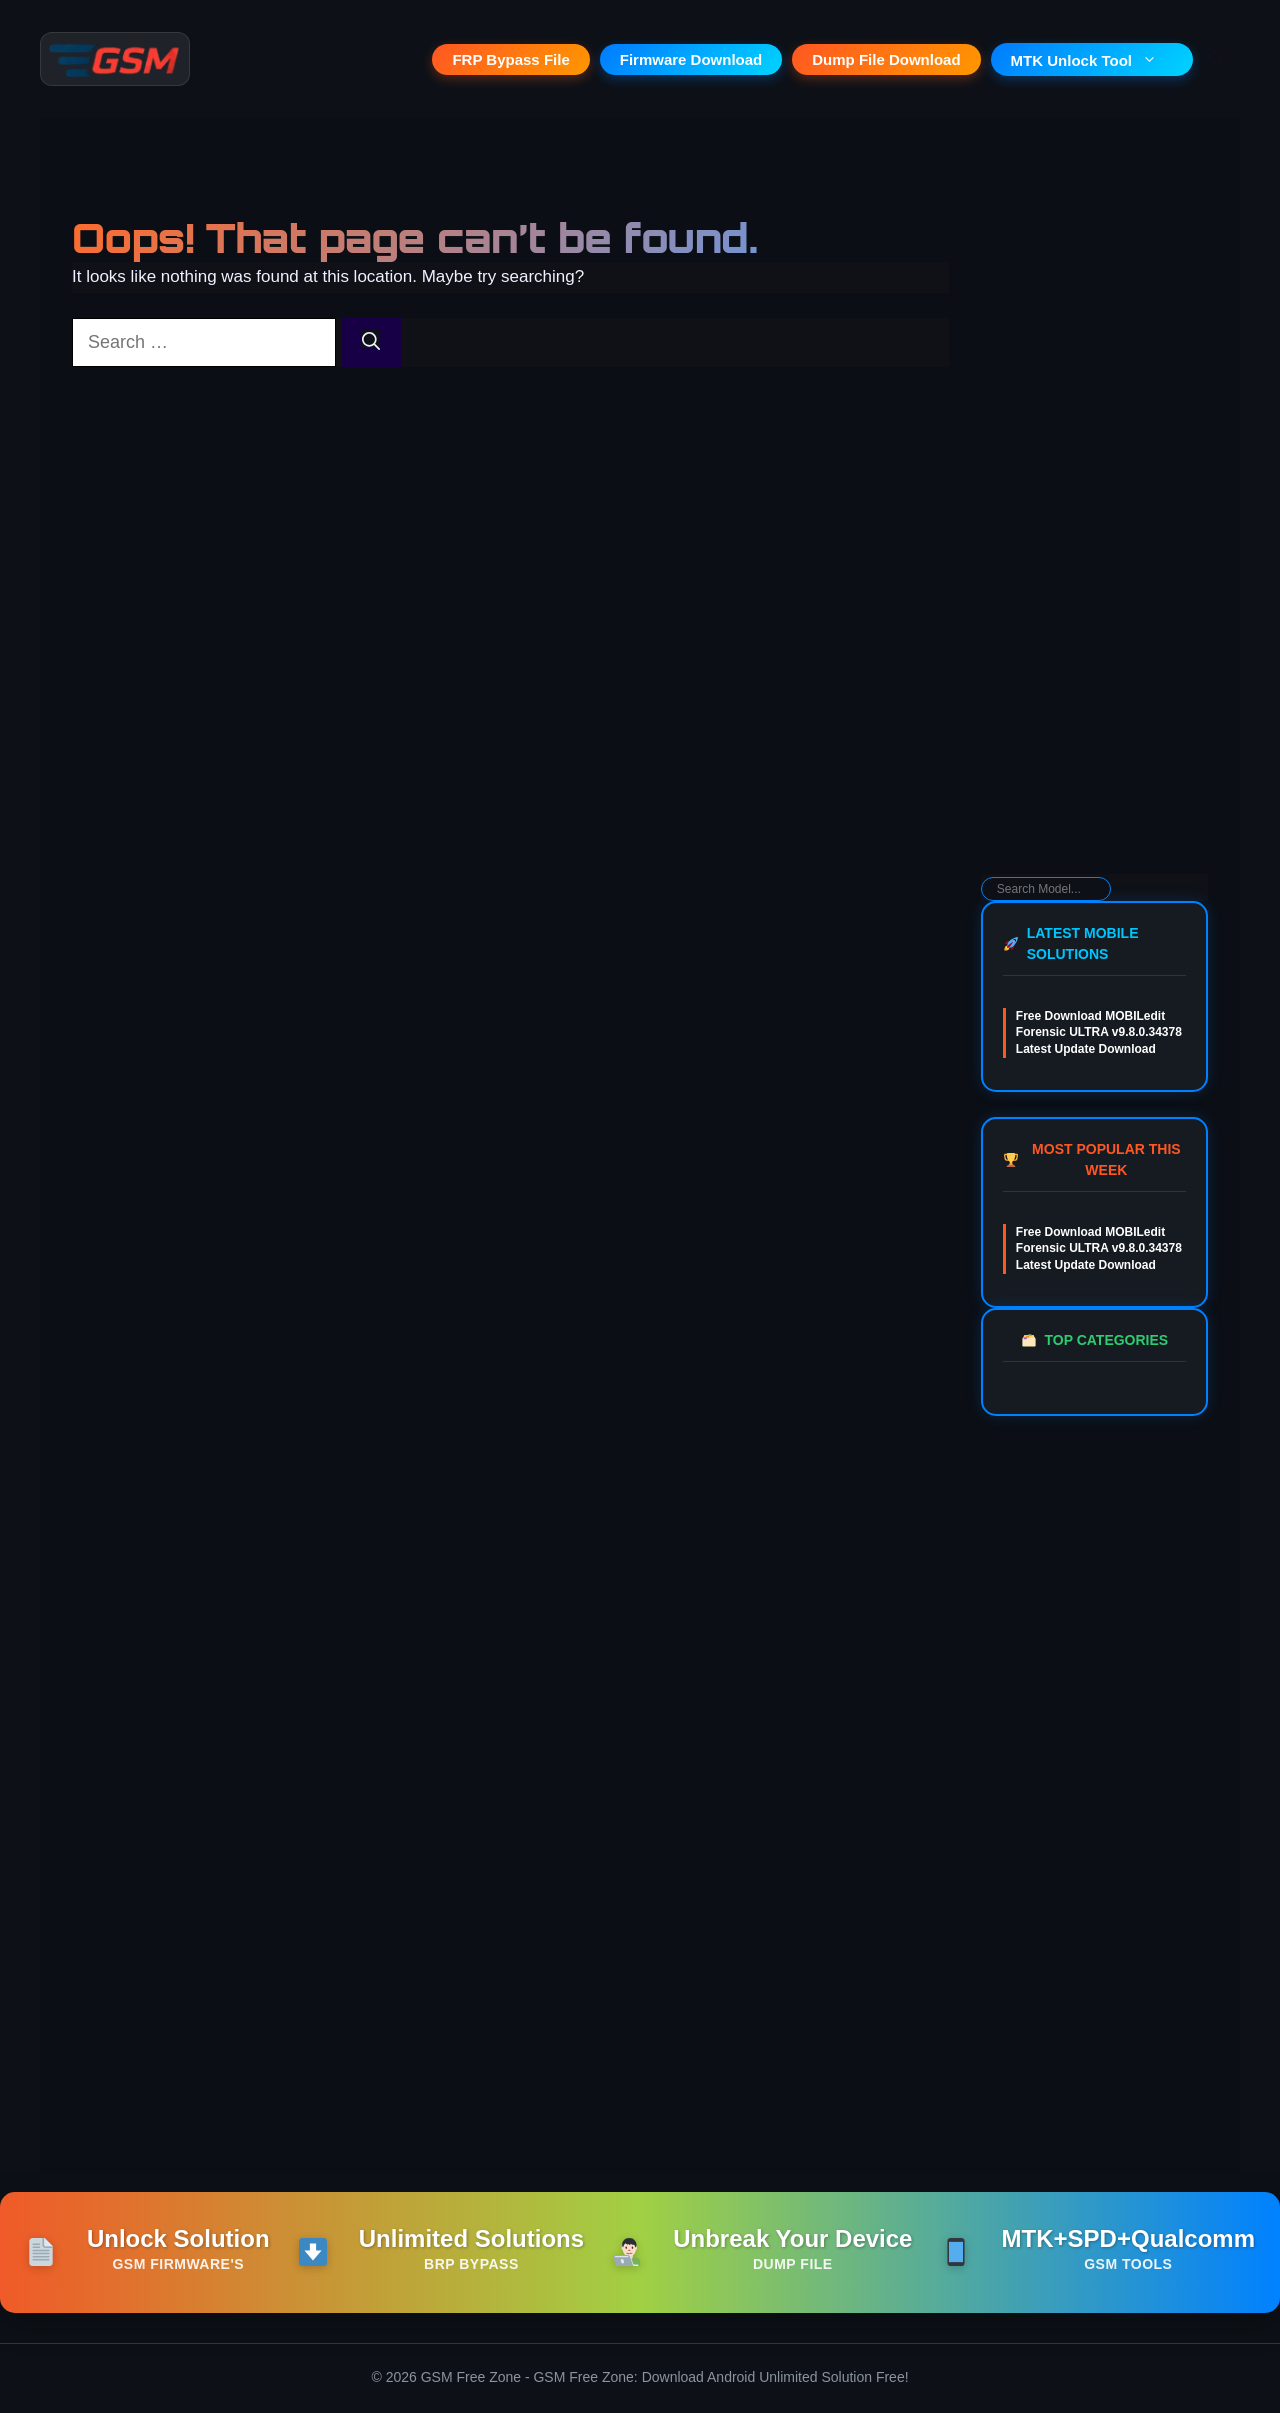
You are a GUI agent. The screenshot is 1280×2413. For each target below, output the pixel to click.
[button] (1216, 60)
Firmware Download (691, 60)
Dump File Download (886, 60)
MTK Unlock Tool (1092, 61)
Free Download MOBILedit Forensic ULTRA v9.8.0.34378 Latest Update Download (1099, 1035)
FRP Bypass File (510, 60)
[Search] (371, 344)
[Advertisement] (1094, 556)
